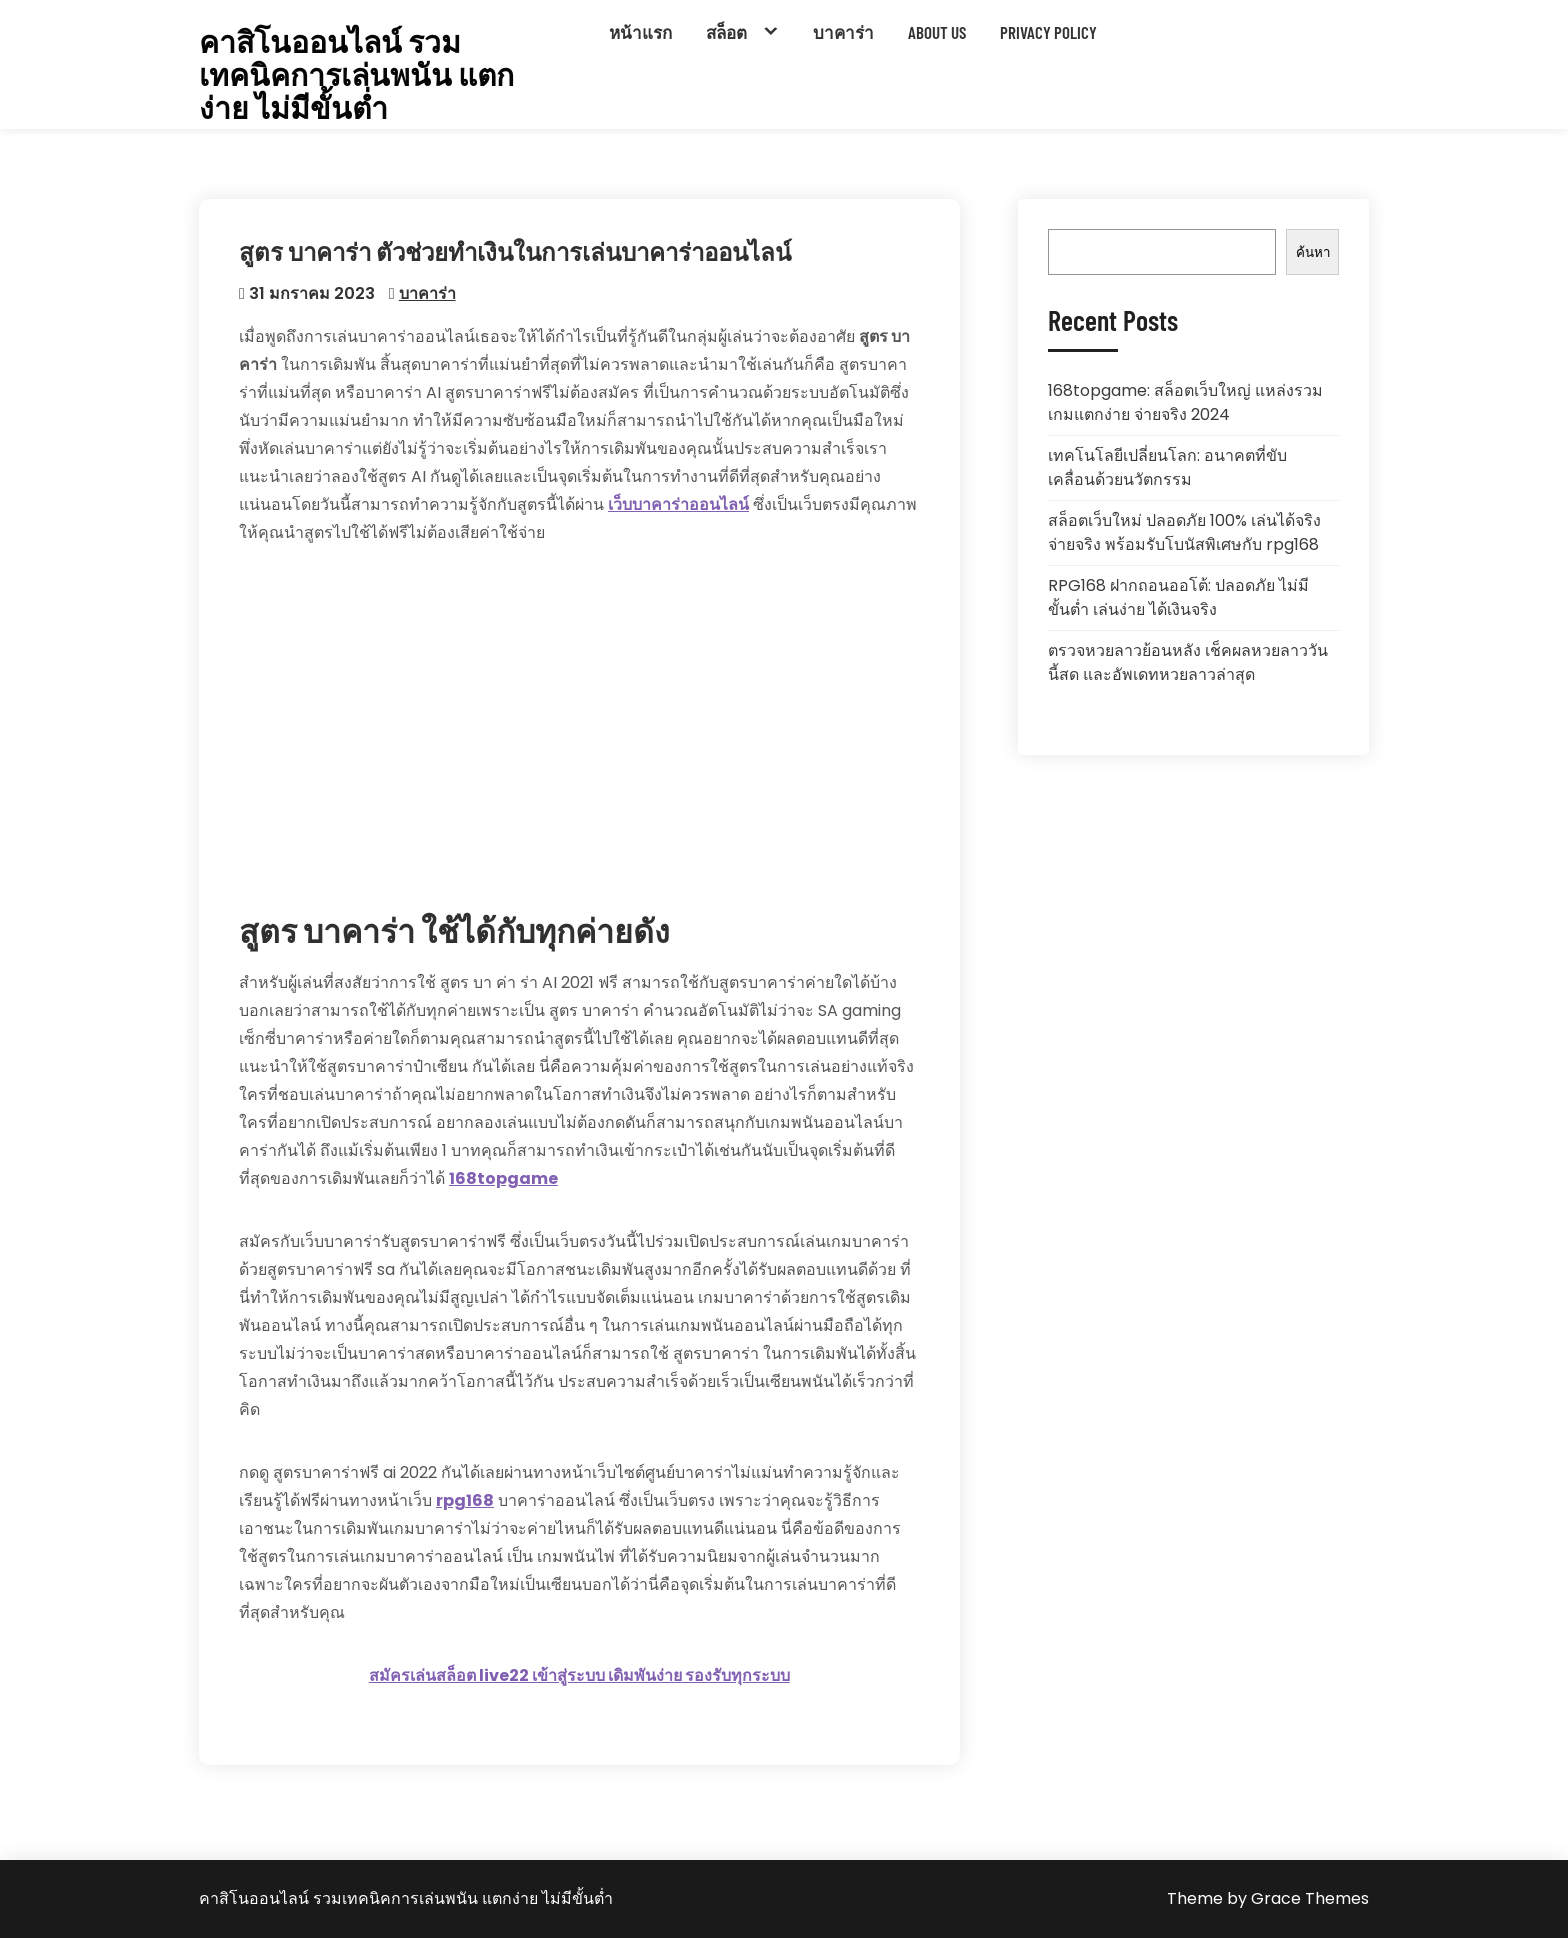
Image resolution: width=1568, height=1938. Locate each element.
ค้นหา (1313, 252)
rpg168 (465, 1500)
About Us (937, 32)
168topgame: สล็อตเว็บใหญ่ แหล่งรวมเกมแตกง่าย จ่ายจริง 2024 (1185, 402)
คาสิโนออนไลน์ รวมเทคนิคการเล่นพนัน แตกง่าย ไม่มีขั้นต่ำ (356, 74)
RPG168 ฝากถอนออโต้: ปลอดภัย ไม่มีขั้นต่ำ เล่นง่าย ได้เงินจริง (1178, 597)
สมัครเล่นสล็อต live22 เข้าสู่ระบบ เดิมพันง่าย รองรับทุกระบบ (579, 1675)
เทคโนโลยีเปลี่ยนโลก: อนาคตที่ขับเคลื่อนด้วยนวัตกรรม (1167, 467)
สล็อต (726, 32)
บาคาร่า (843, 32)
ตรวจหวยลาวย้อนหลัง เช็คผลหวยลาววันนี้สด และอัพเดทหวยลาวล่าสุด (1188, 662)
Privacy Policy (1048, 32)
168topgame (503, 1178)
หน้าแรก (640, 32)
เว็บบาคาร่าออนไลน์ (678, 504)
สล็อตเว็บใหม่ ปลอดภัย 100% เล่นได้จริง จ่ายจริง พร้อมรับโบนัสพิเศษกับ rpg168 (1184, 532)
